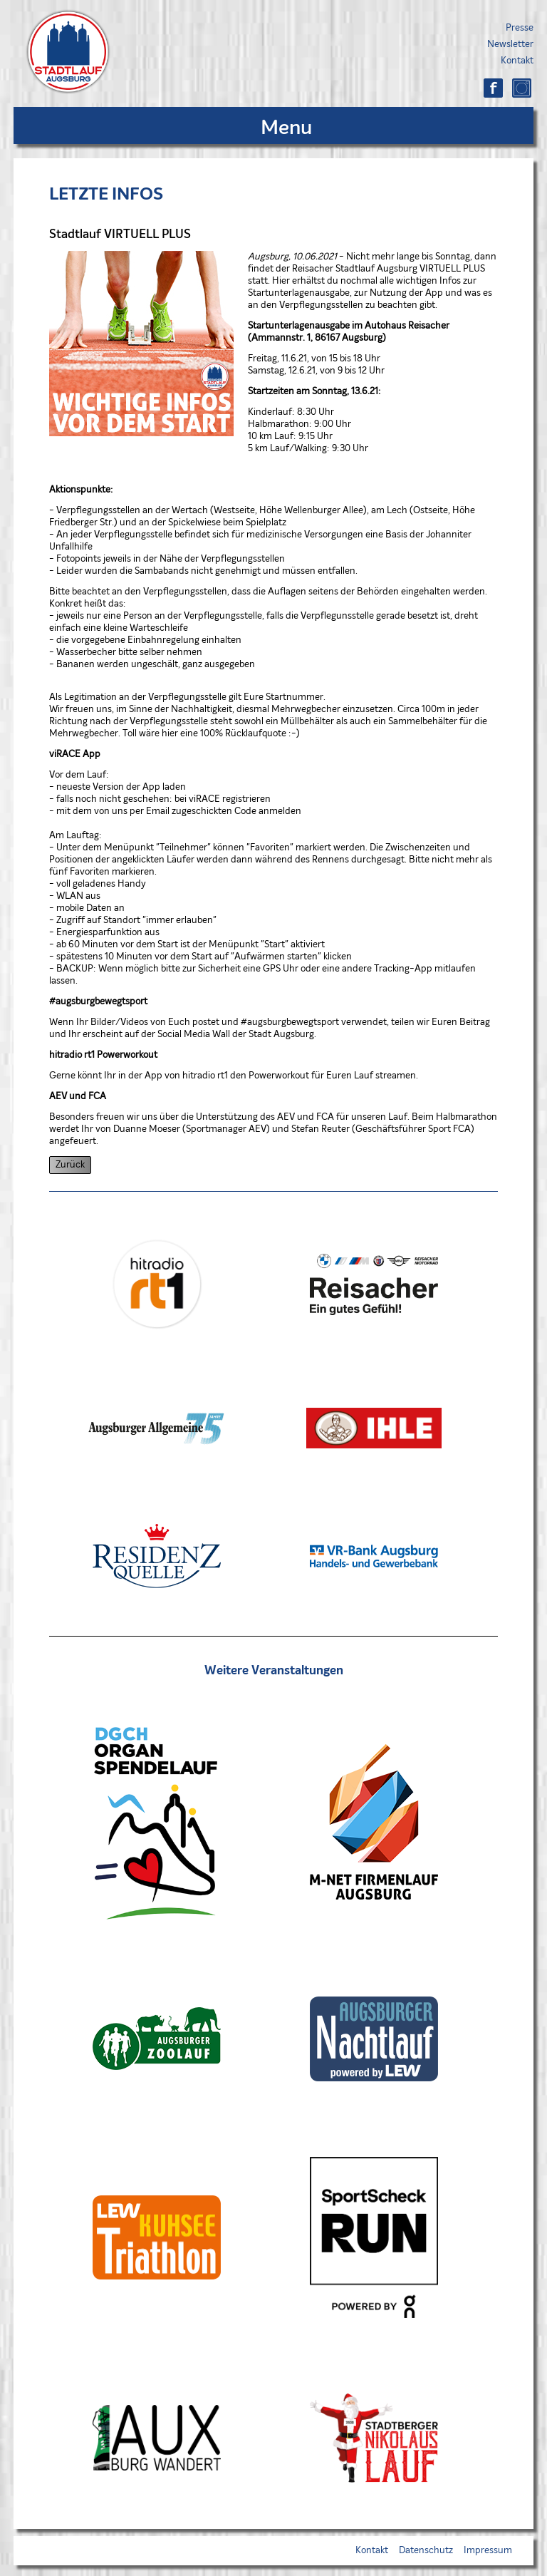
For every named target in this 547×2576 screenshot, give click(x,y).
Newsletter (510, 44)
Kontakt (517, 61)
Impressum (488, 2550)
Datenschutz (426, 2550)
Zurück (70, 1165)
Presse (519, 28)
